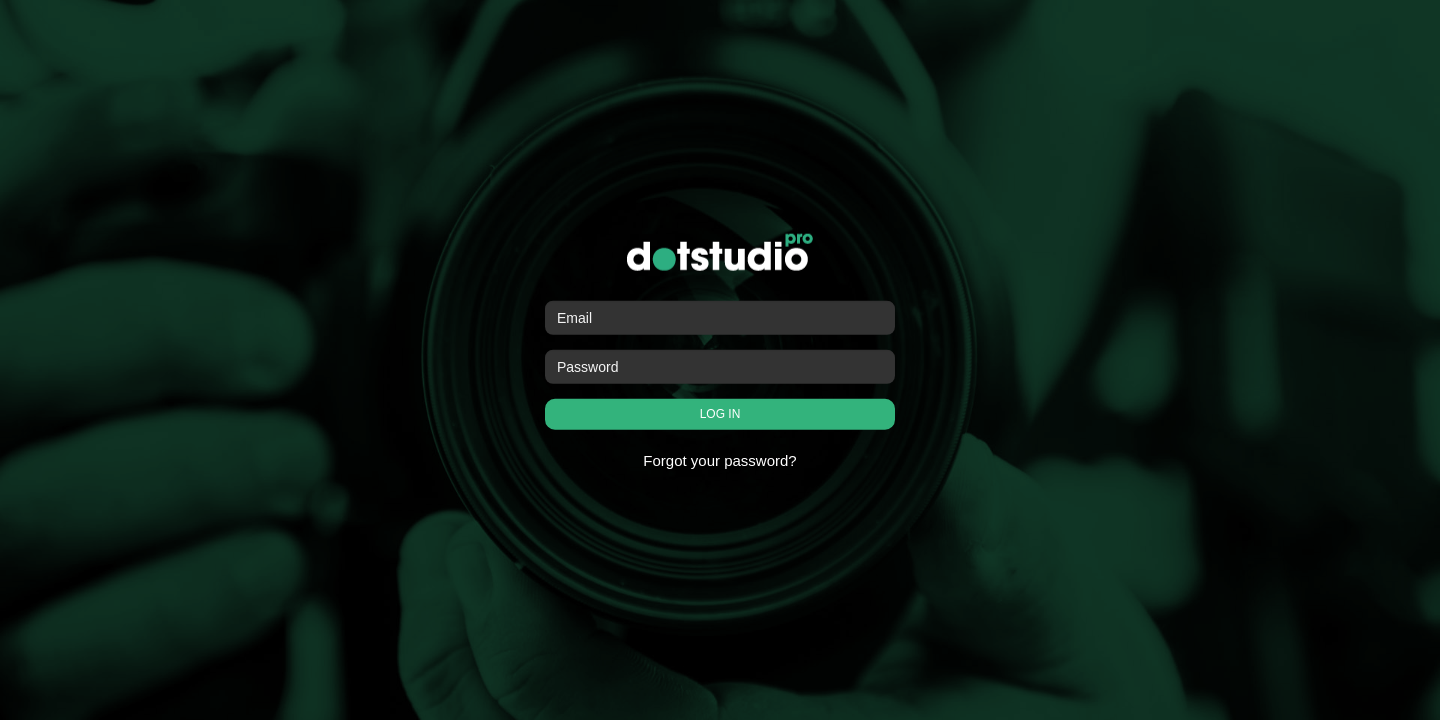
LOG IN (720, 414)
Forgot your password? (719, 460)
